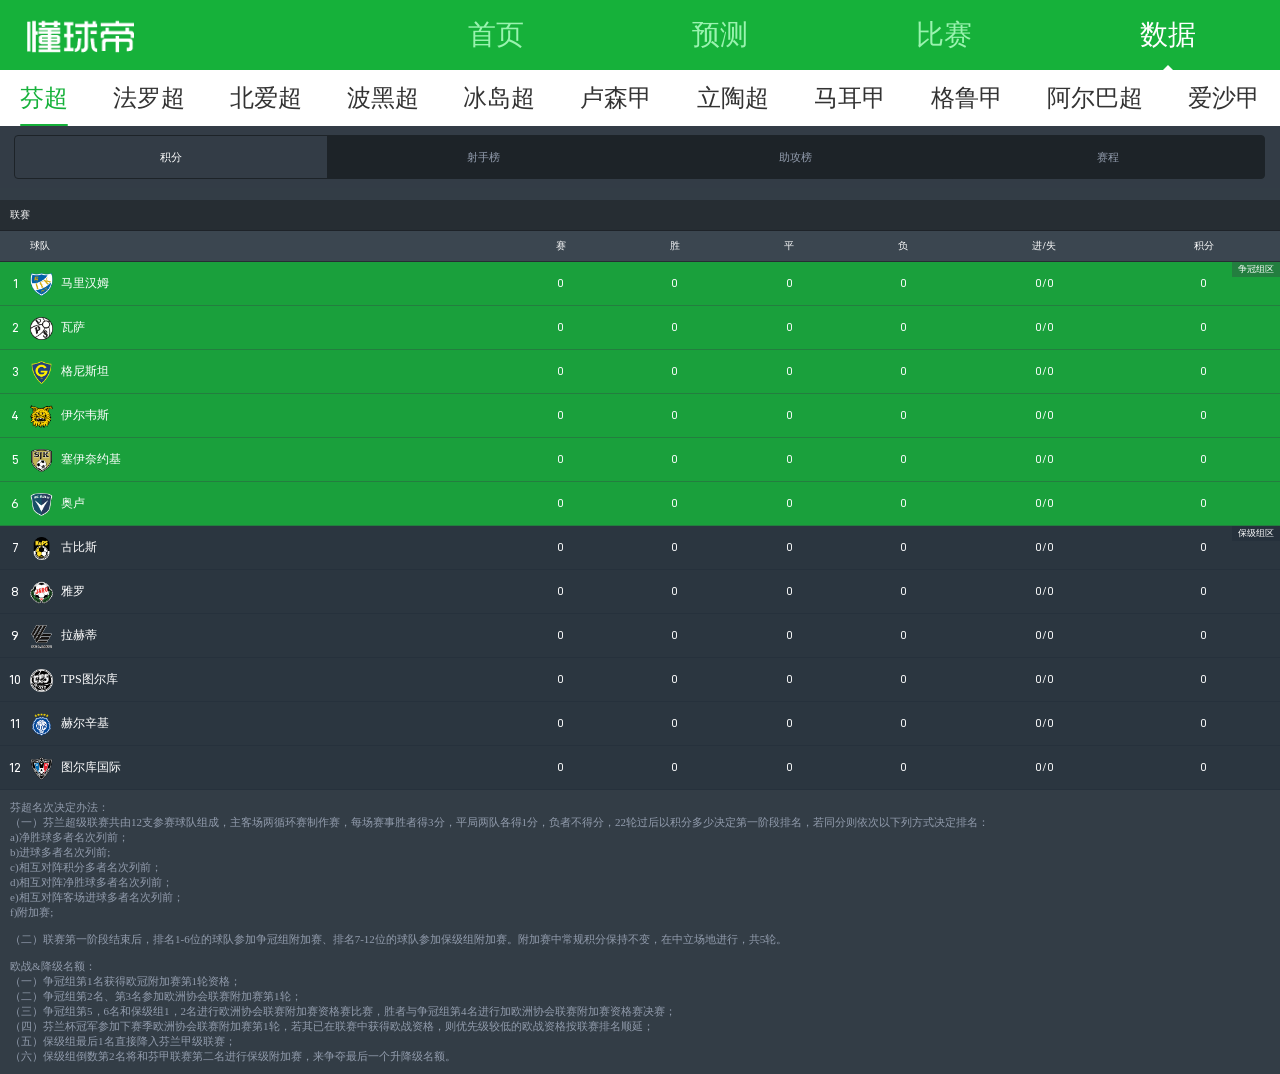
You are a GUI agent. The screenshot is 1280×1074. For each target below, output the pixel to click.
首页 (496, 34)
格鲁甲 (967, 98)
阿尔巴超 (1095, 98)
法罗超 (149, 98)
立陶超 (733, 98)
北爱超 (266, 98)
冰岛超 (499, 98)
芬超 (44, 98)
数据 (1168, 34)
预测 (720, 34)
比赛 (944, 34)
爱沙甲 (1224, 98)
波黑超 (383, 98)
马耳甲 (850, 98)
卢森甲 (616, 98)
